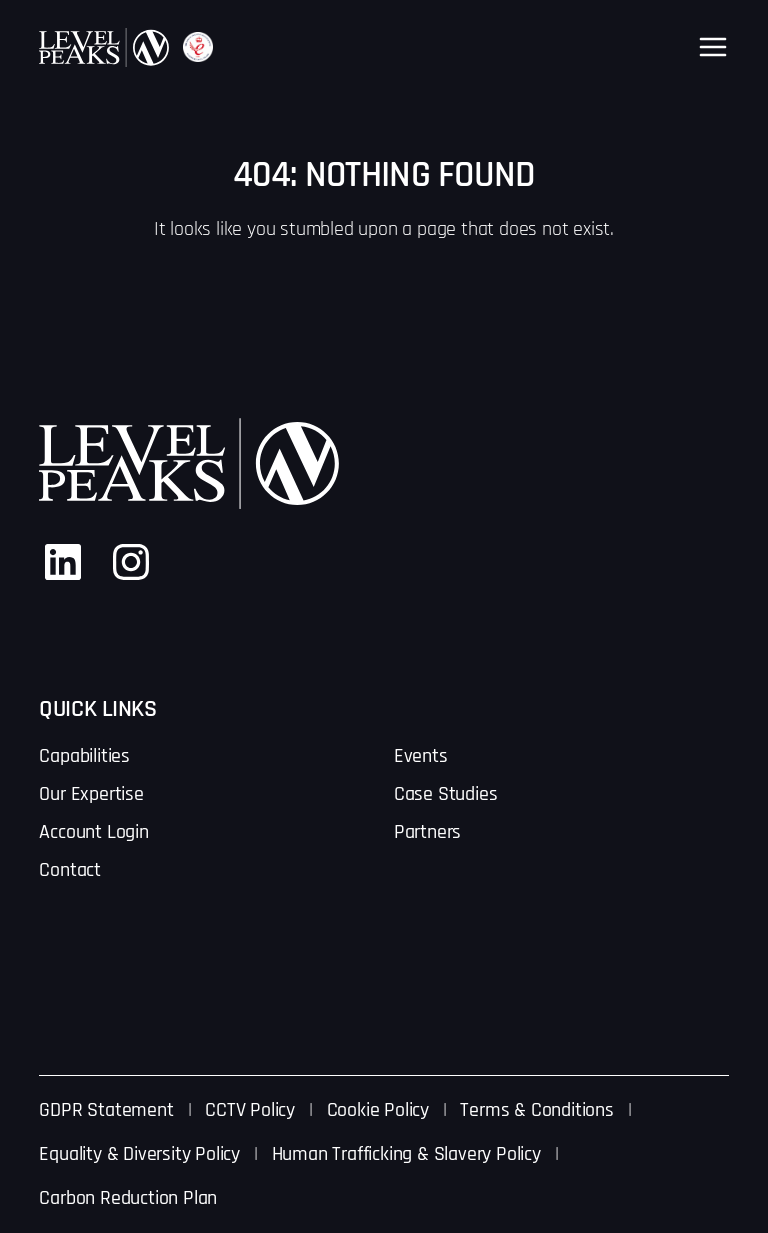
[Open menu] (713, 47)
